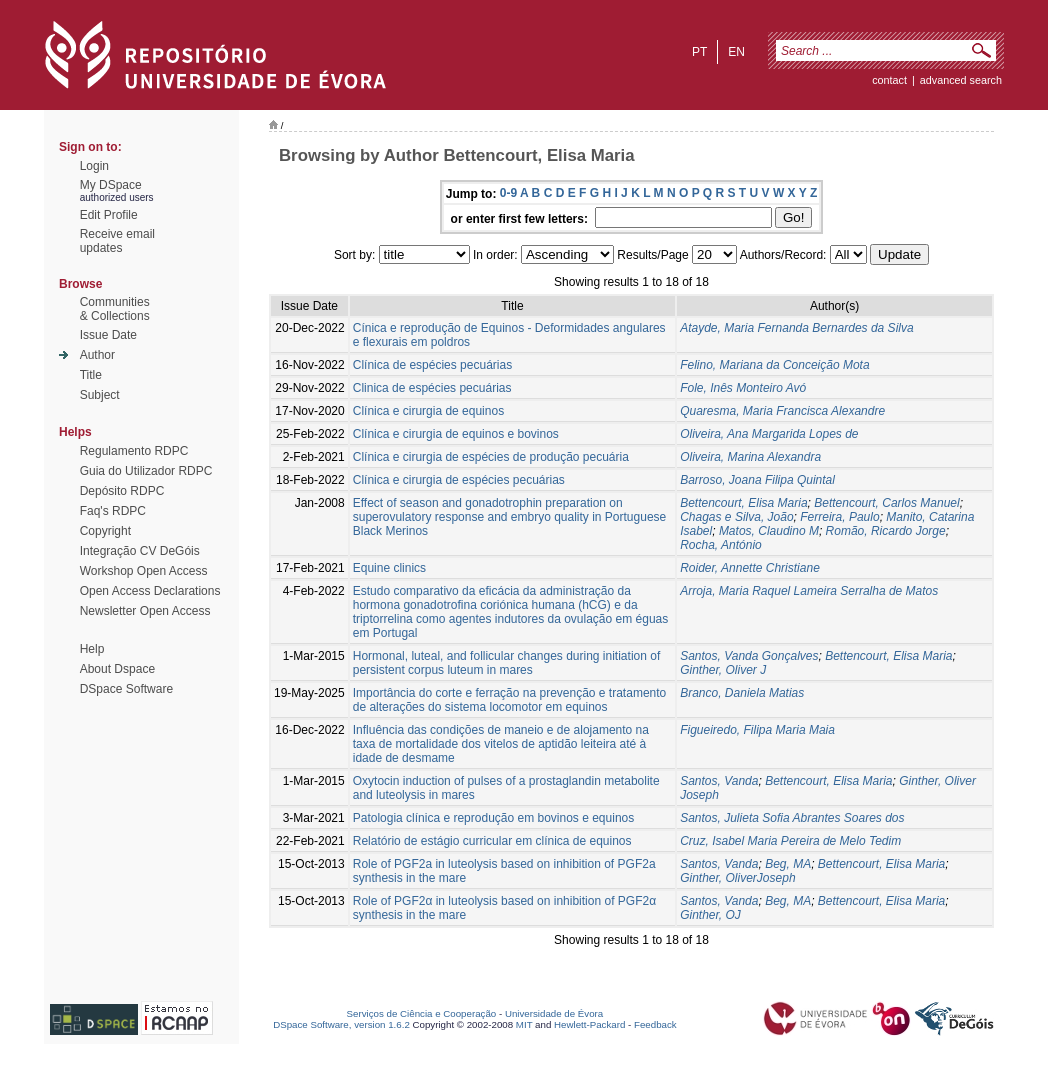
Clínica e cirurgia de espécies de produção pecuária (491, 457)
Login (94, 166)
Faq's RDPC (113, 511)
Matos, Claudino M (769, 531)
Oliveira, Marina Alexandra (750, 457)
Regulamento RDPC (134, 451)
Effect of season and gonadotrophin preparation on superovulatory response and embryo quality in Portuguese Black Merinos (510, 517)
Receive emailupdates (117, 241)
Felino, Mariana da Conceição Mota (774, 365)
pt (699, 52)
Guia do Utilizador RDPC (146, 471)
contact (889, 80)
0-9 (508, 193)
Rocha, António (721, 545)
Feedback (655, 1024)
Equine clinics (389, 568)
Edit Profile (109, 215)
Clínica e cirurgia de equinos (428, 411)
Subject (100, 395)
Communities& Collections (115, 309)
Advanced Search (961, 80)
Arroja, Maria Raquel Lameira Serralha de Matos (809, 591)
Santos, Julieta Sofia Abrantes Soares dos (792, 818)
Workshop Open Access (144, 571)
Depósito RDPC (122, 491)
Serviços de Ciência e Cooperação (422, 1013)
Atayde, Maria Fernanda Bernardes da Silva (796, 328)
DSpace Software (126, 689)
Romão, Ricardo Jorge (886, 531)
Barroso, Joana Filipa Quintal (757, 480)
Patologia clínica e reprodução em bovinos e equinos (494, 818)
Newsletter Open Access (145, 611)
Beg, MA (788, 864)
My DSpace (111, 185)
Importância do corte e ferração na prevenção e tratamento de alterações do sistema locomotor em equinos (510, 700)
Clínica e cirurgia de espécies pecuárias (459, 480)
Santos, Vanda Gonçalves (749, 656)
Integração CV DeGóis (140, 551)
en (736, 52)
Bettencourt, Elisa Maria (743, 503)
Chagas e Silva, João (736, 517)
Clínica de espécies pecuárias (432, 365)
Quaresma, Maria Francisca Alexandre (782, 411)
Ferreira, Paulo (839, 517)
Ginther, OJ (710, 915)
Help (92, 649)
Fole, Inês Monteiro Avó (743, 388)
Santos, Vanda (719, 781)
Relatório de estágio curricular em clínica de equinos (492, 841)
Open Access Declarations (150, 591)
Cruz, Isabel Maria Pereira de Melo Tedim (790, 841)
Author (97, 355)
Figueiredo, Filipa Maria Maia (757, 730)
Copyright (105, 531)
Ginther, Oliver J (723, 670)
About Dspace (117, 669)
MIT (524, 1024)
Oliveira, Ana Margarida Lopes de (769, 434)
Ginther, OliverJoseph (737, 878)
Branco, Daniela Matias (742, 693)
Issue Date (108, 335)
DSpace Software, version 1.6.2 (341, 1024)
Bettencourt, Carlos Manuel (886, 503)
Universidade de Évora (554, 1013)
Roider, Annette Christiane (750, 568)
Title (91, 375)
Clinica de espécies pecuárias (432, 388)
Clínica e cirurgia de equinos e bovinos (456, 434)
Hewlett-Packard (589, 1024)
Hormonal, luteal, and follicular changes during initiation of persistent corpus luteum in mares (507, 663)
